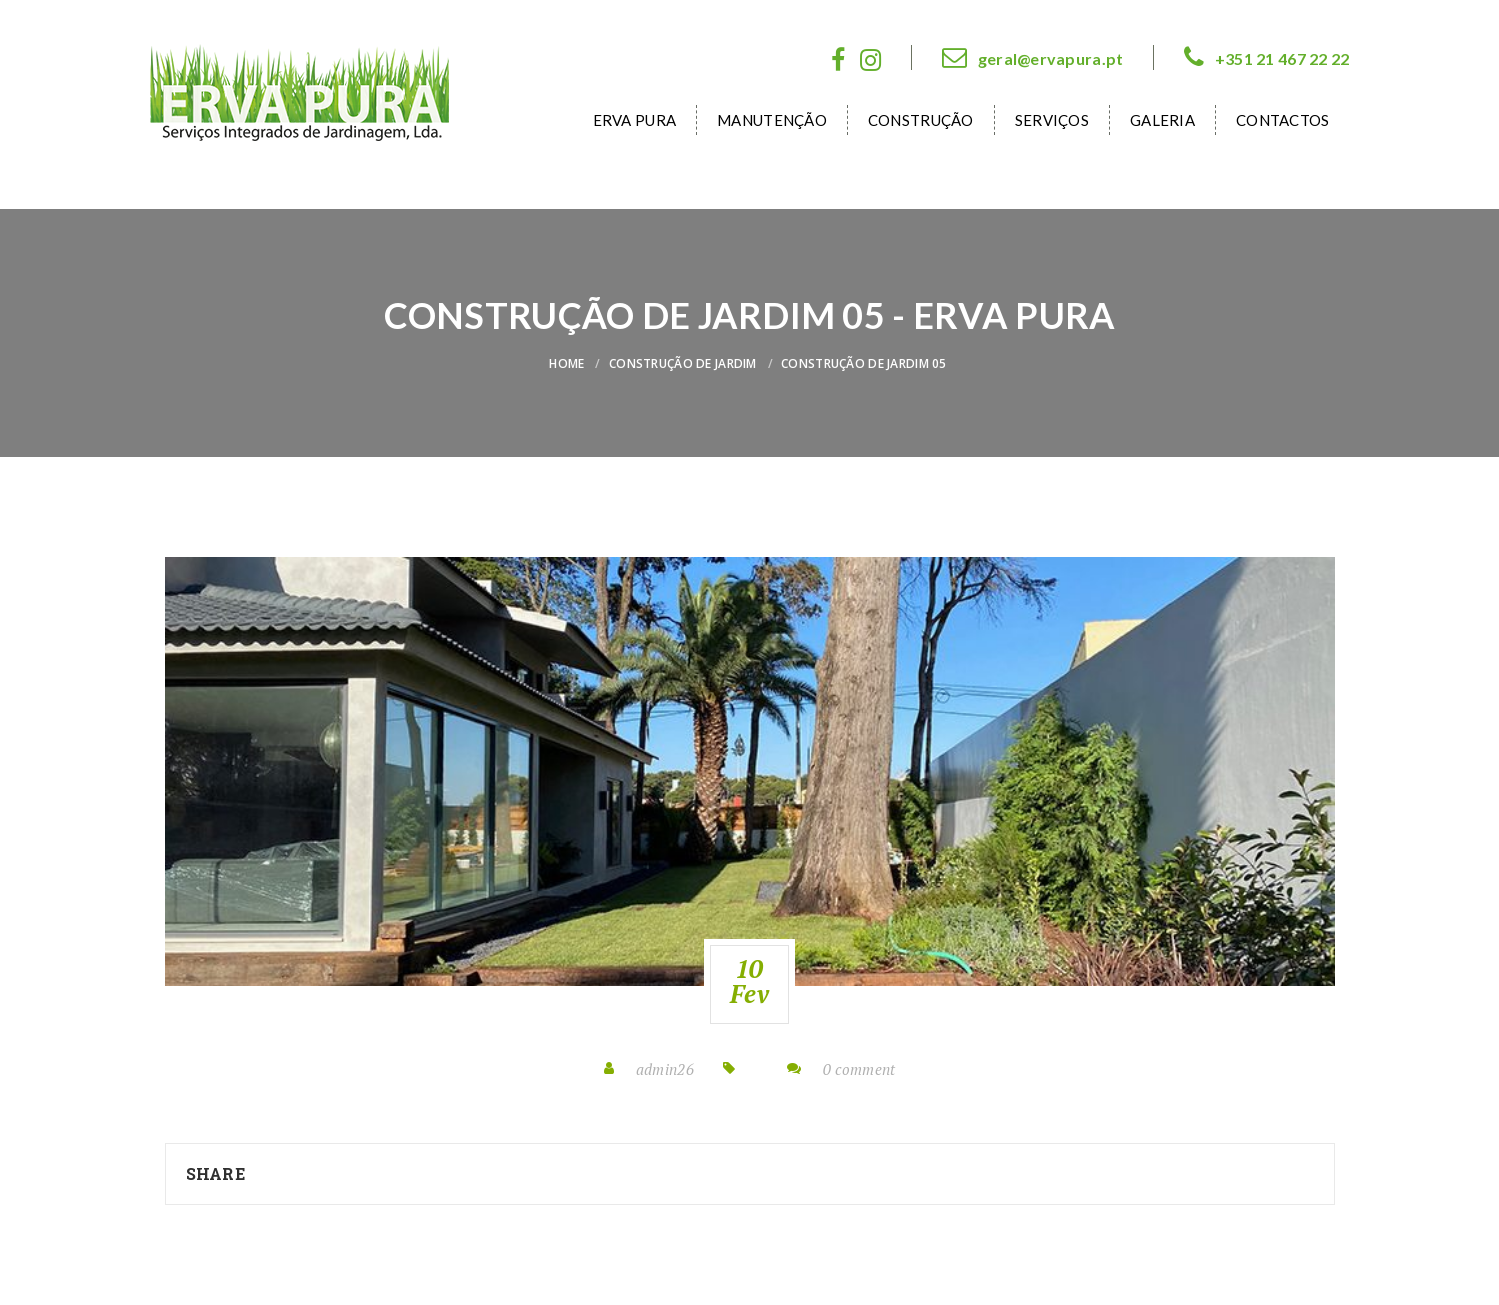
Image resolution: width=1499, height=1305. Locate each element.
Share (215, 1173)
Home (566, 363)
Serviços (1052, 120)
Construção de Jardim (683, 363)
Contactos (1283, 120)
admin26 (665, 1069)
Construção (921, 120)
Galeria (1162, 120)
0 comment (859, 1069)
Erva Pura (635, 120)
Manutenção (772, 120)
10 (749, 981)
